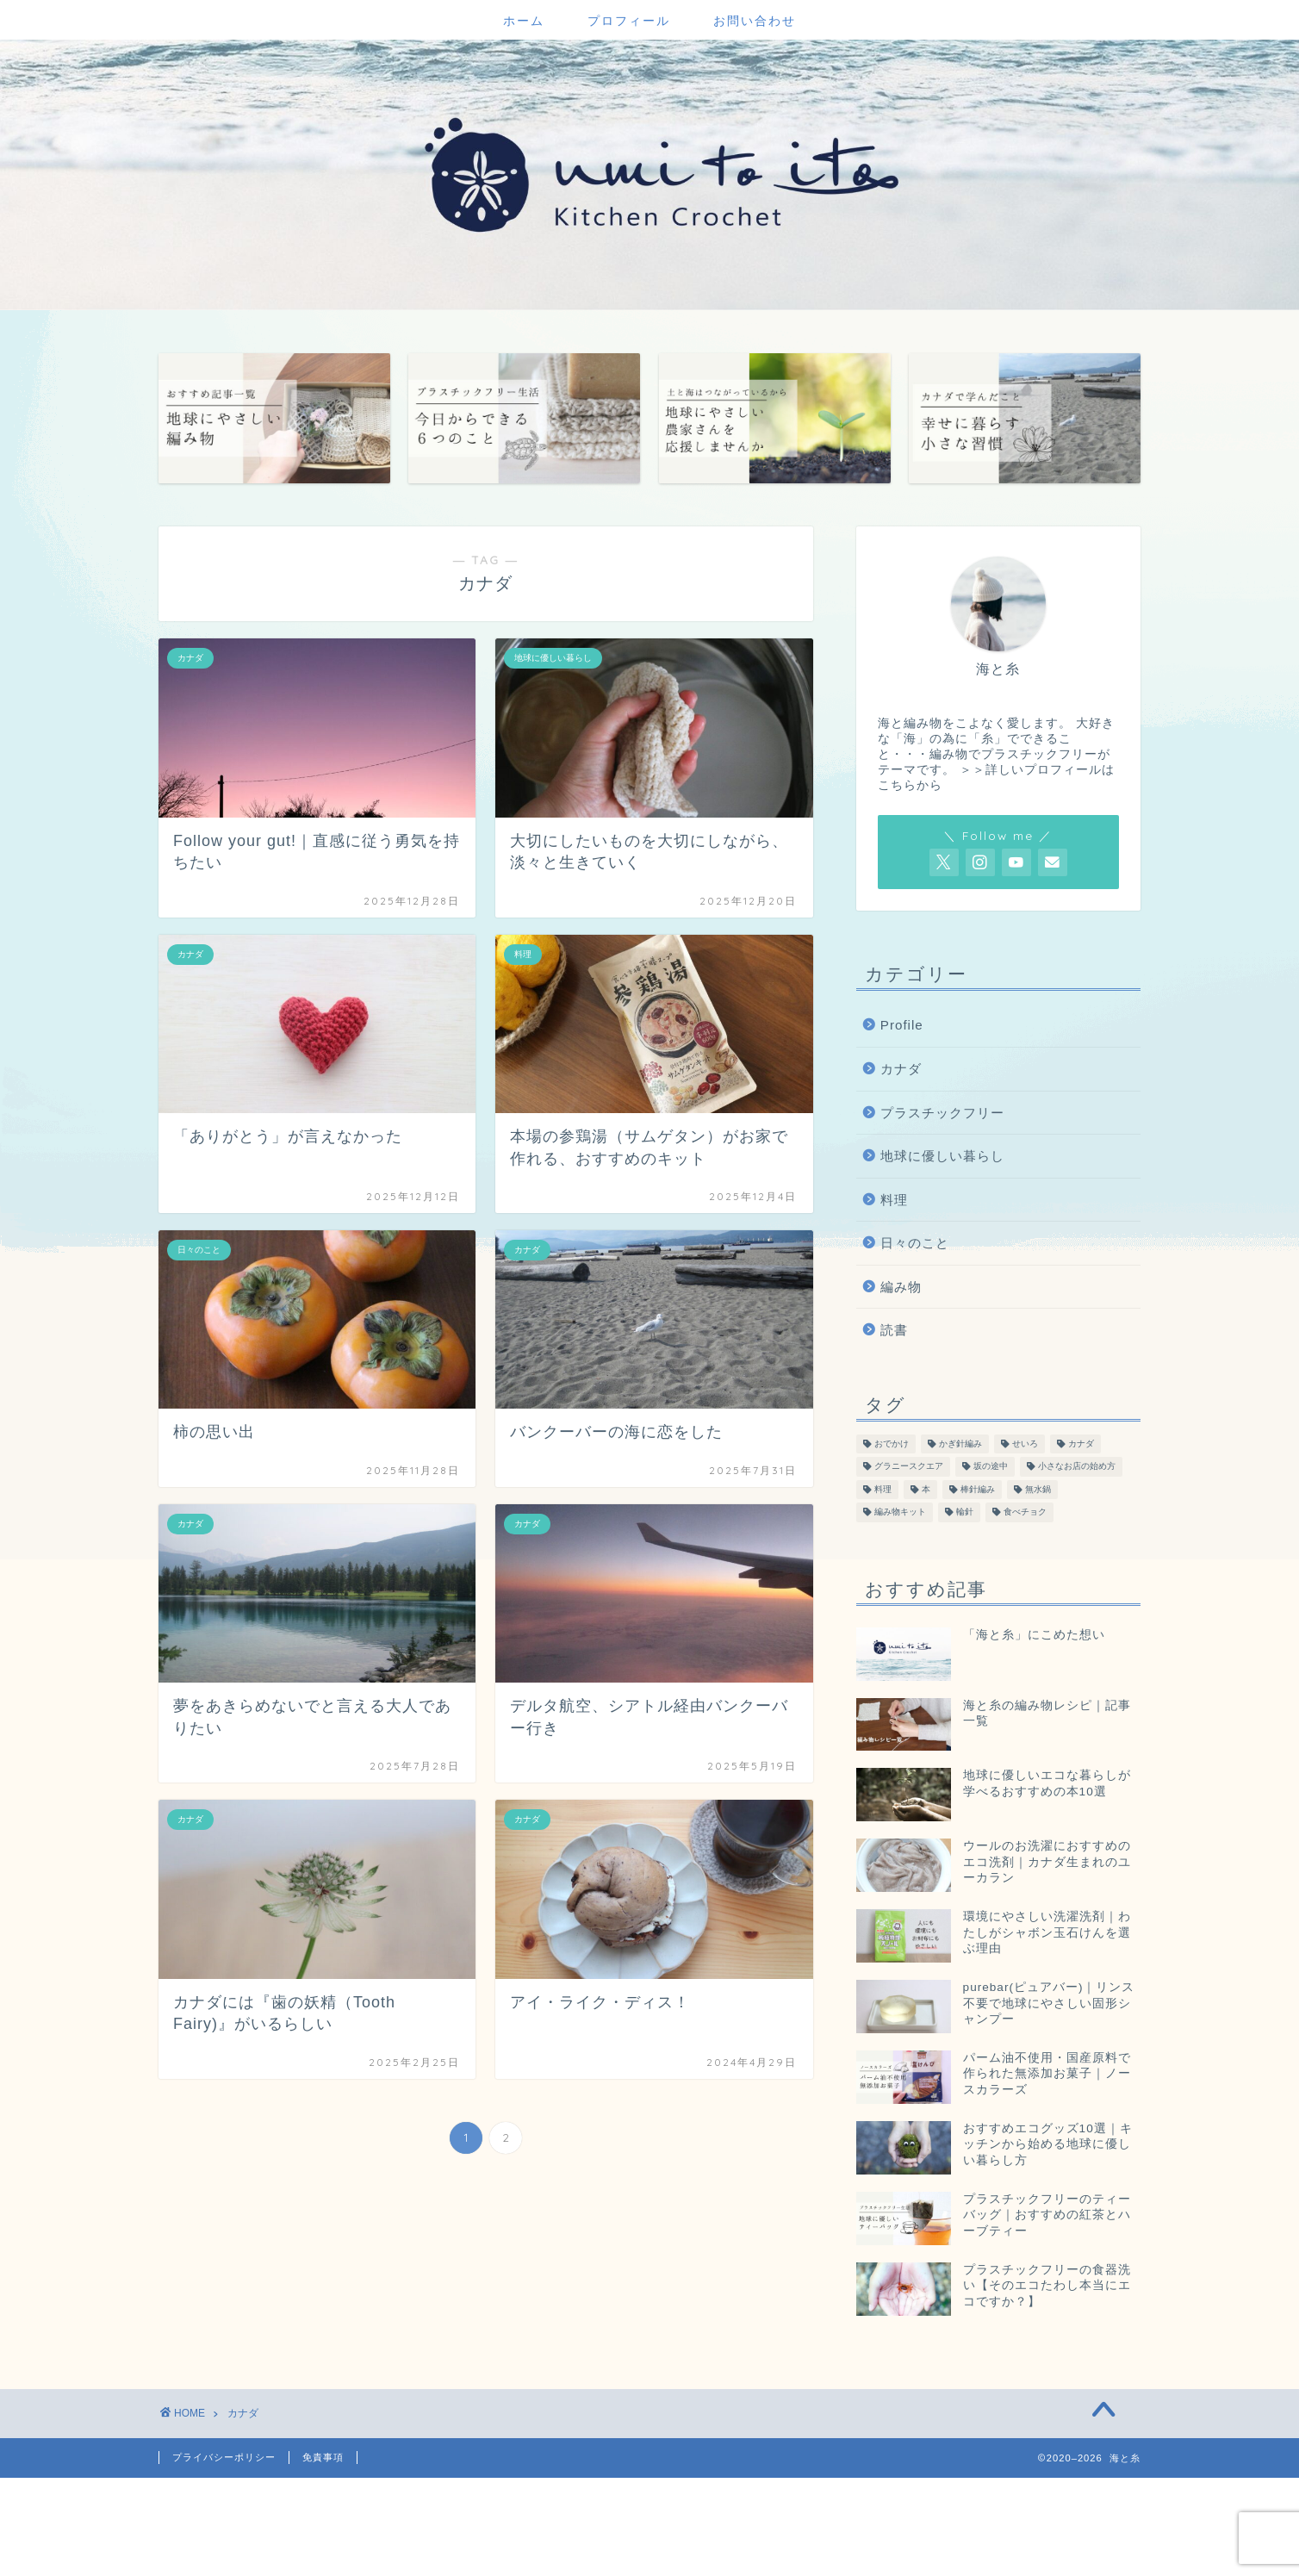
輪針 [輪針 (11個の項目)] (964, 1512)
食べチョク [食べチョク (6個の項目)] (1025, 1512)
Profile (901, 1024)
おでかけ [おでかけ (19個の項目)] (891, 1443)
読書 (894, 1329)
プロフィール (628, 20)
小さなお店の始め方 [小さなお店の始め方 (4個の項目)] (1077, 1467)
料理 (894, 1199)
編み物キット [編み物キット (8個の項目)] (900, 1512)
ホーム (523, 20)
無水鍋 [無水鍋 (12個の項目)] (1038, 1489)
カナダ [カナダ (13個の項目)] (1081, 1443)
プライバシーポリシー (224, 2457)
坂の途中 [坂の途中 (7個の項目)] (990, 1467)
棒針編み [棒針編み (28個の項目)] (977, 1489)
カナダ (901, 1068)
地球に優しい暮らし (942, 1155)
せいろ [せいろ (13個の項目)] (1025, 1443)
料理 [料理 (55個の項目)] (883, 1489)
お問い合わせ (754, 20)
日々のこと (914, 1242)
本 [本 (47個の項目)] (926, 1489)
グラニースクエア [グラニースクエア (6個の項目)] (908, 1467)
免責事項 (323, 2457)
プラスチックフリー (942, 1112)
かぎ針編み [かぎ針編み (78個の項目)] (960, 1443)
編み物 (901, 1286)
